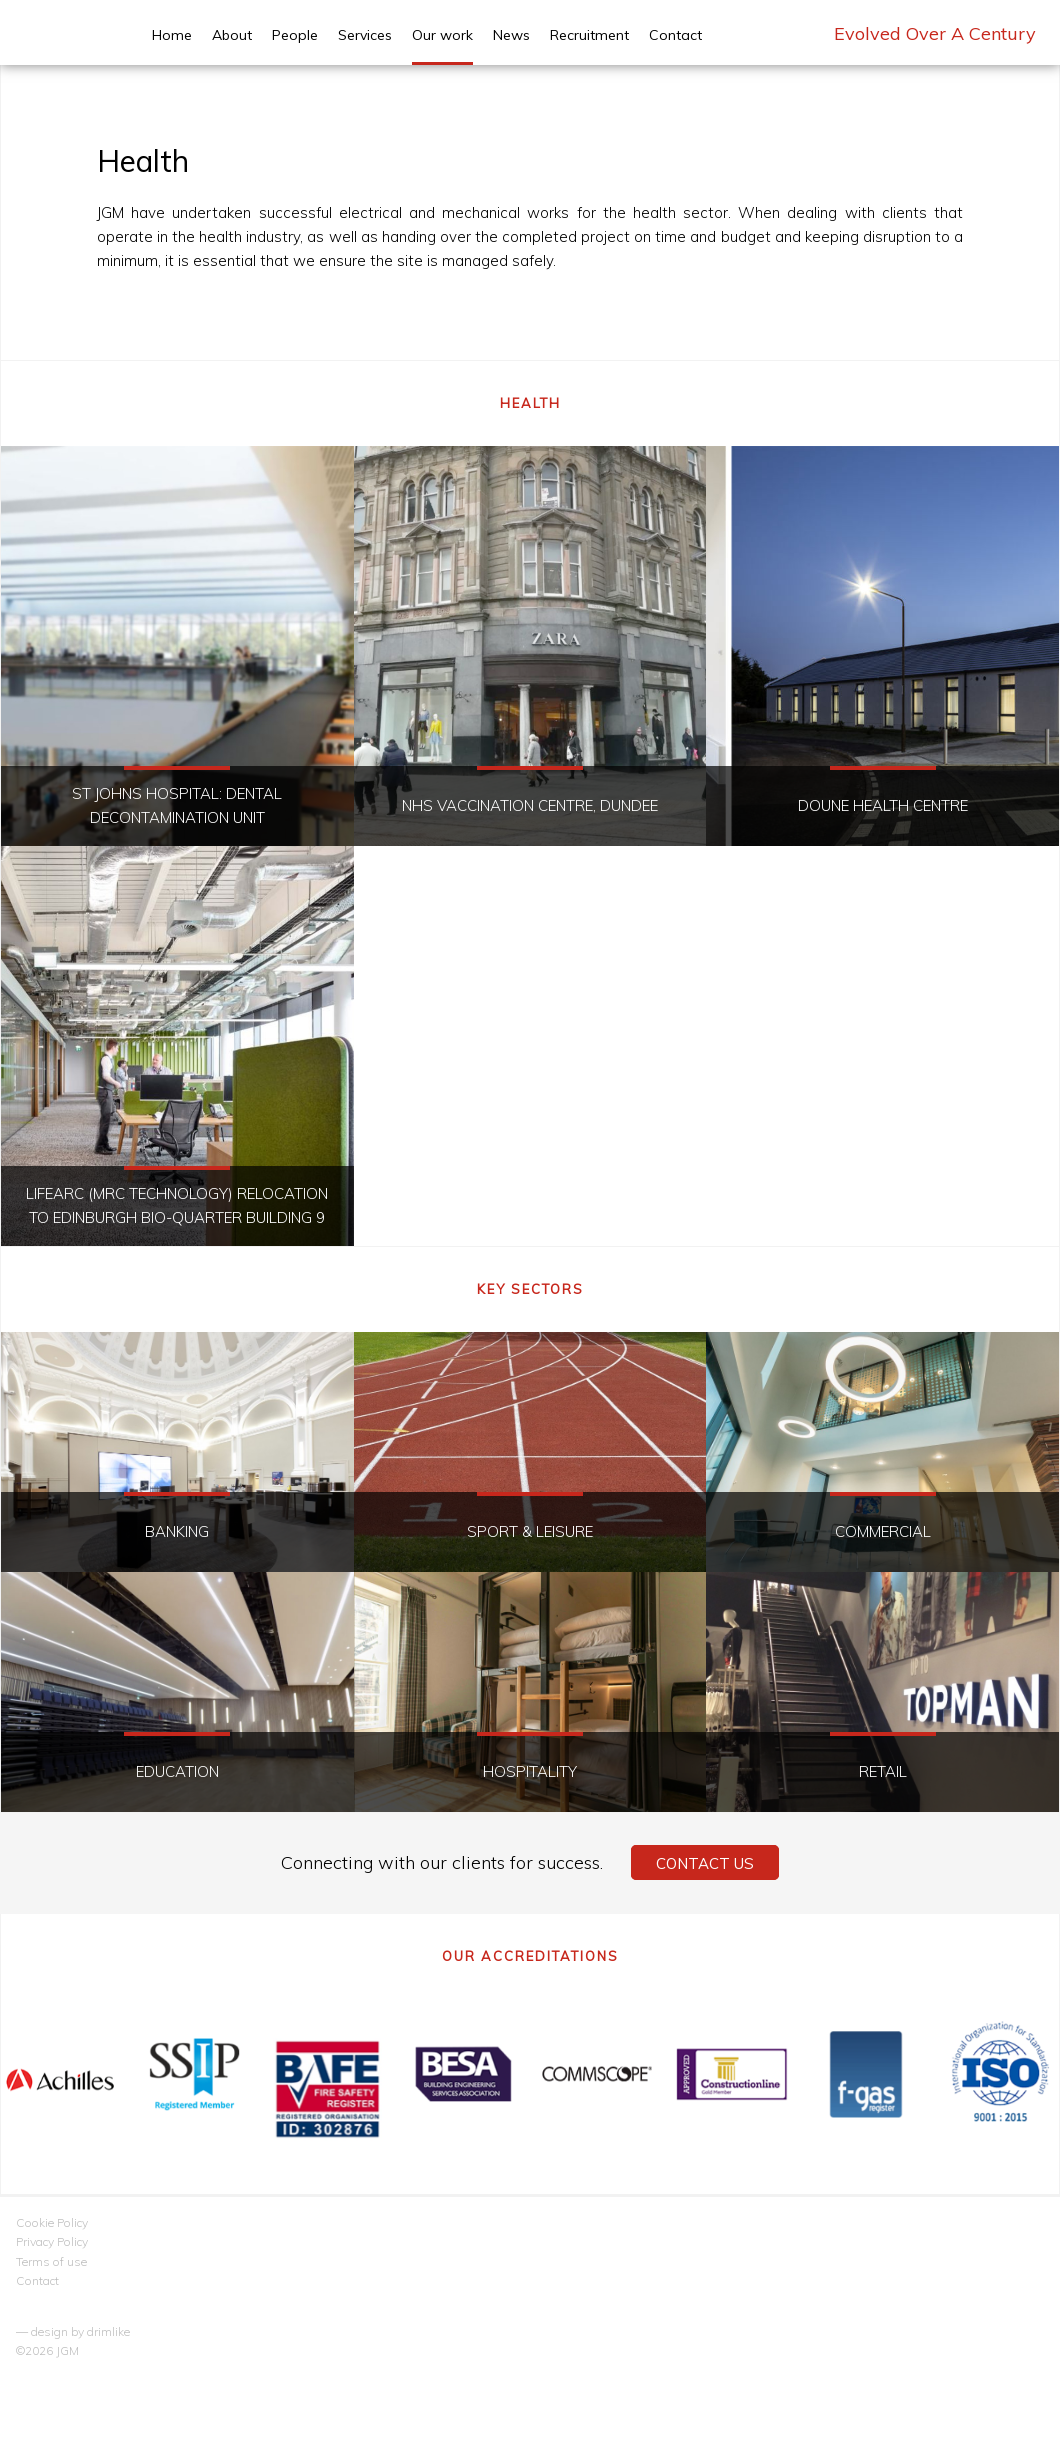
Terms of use (51, 2261)
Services (365, 35)
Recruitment (589, 35)
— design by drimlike (73, 2331)
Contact (675, 35)
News (511, 35)
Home (172, 35)
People (295, 35)
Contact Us (705, 1863)
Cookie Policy (52, 2222)
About (232, 35)
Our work (442, 35)
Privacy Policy (52, 2241)
